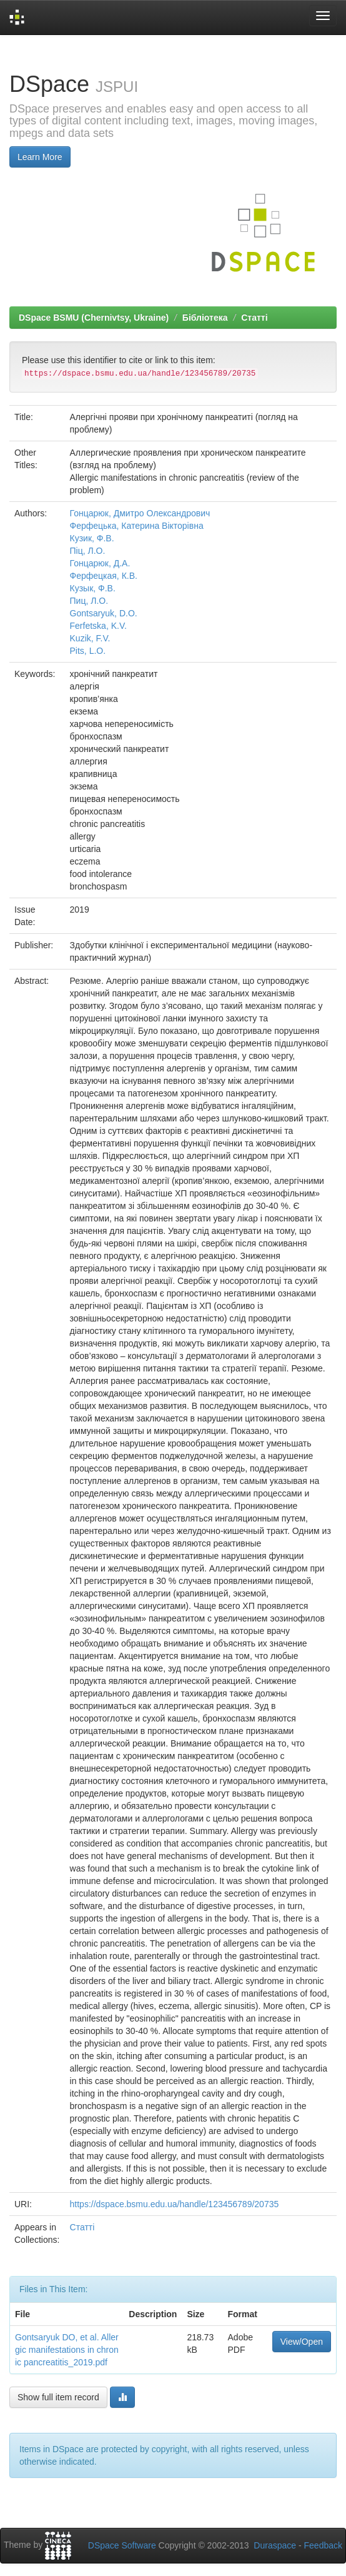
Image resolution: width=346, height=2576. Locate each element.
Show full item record (58, 2397)
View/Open (301, 2342)
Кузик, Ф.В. (92, 538)
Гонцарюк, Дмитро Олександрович (140, 513)
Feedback (323, 2545)
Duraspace (275, 2545)
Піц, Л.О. (88, 551)
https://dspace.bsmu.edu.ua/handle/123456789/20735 (174, 2204)
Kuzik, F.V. (90, 638)
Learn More (39, 157)
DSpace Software (122, 2545)
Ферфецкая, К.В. (103, 576)
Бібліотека (205, 318)
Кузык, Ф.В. (93, 588)
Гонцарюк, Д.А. (100, 563)
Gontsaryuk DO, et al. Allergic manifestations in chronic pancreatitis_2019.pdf (67, 2349)
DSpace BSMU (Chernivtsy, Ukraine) (94, 318)
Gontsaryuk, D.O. (103, 613)
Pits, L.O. (88, 651)
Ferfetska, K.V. (98, 626)
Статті (254, 318)
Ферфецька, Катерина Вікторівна (137, 526)
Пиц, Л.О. (89, 601)
